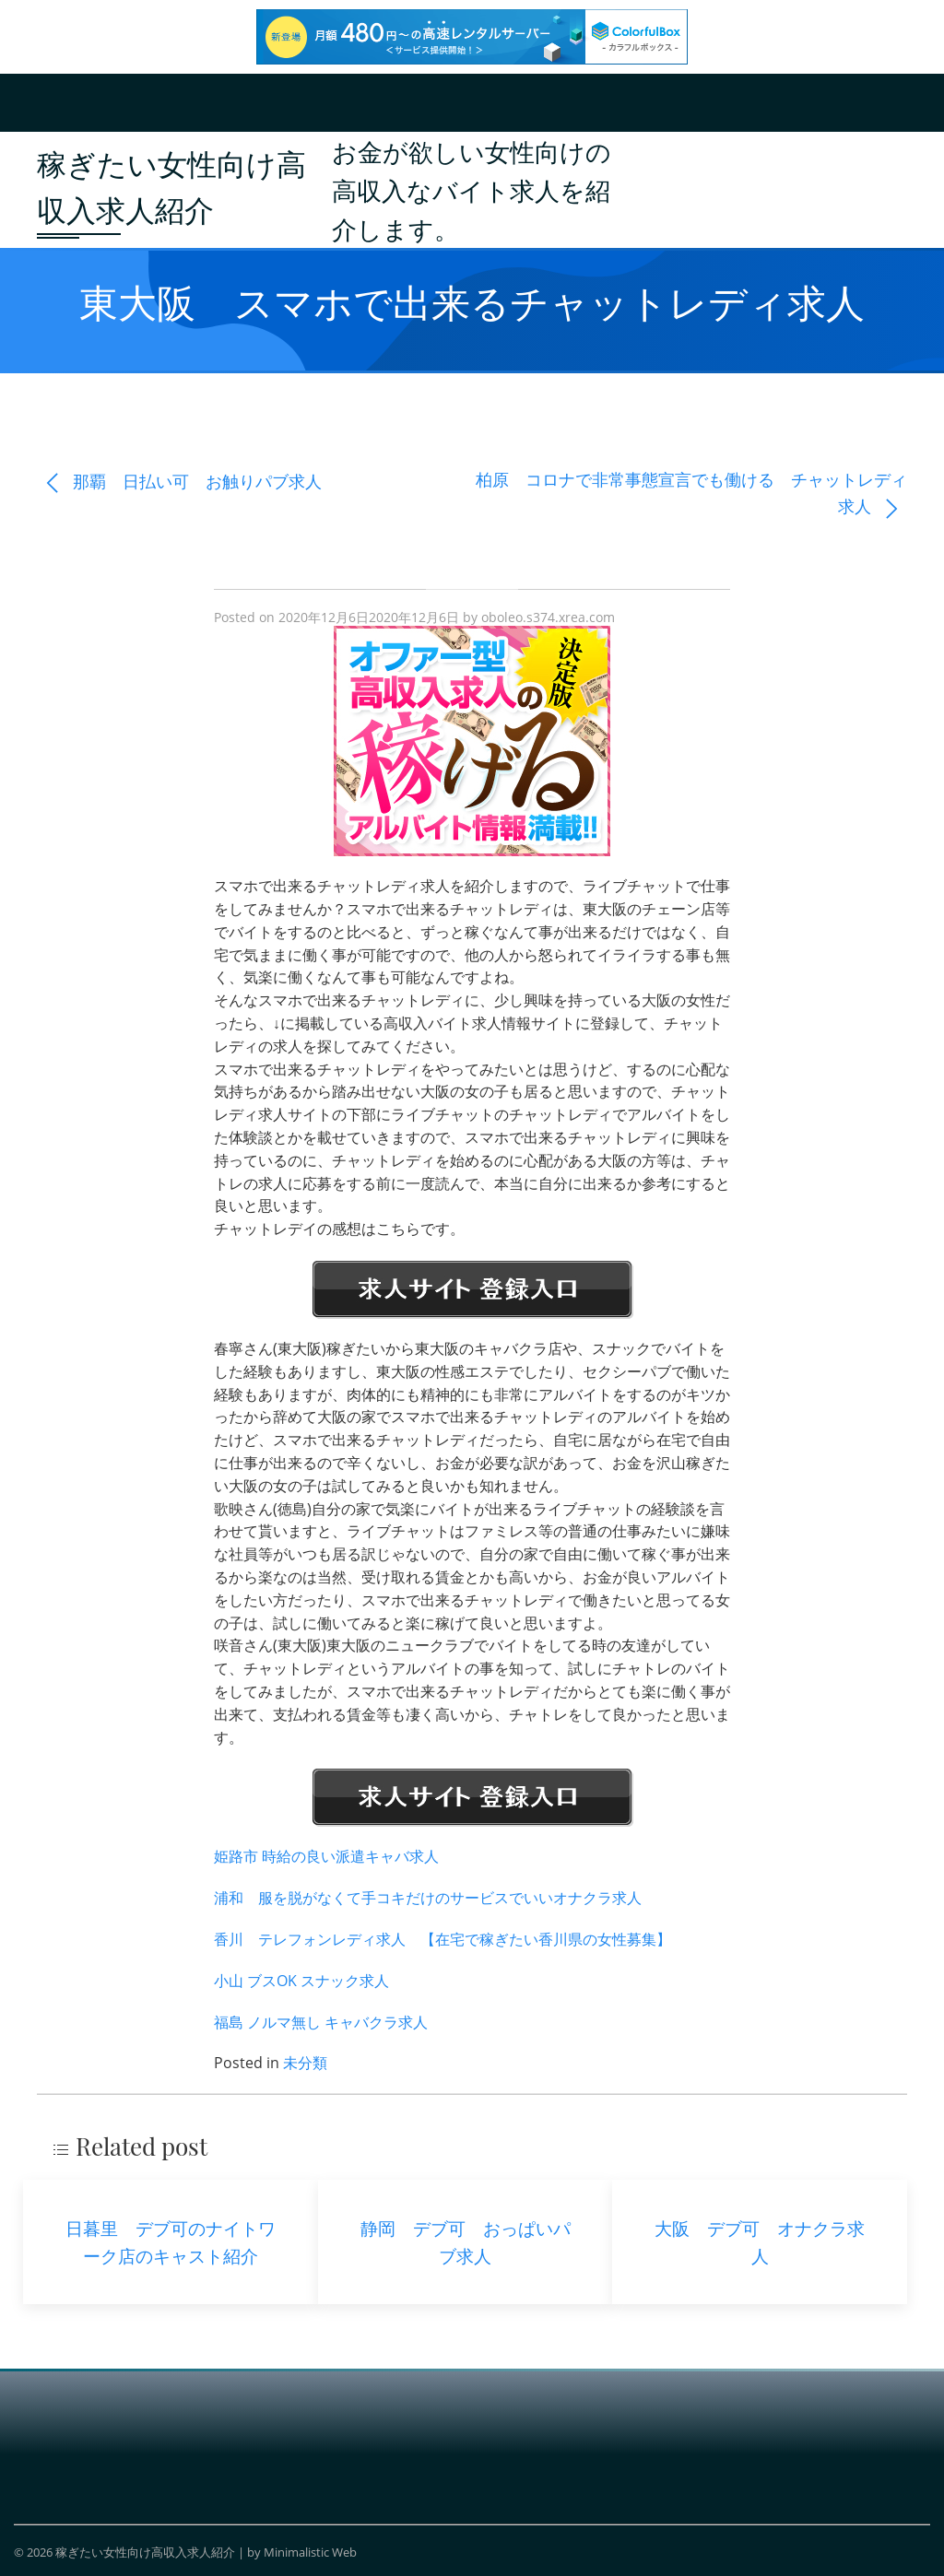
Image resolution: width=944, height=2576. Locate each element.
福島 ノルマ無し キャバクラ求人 (321, 2022)
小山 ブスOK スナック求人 (301, 1980)
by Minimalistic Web (302, 2552)
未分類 (305, 2063)
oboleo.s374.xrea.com (548, 617)
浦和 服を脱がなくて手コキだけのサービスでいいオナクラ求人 (428, 1898)
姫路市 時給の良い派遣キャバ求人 (326, 1856)
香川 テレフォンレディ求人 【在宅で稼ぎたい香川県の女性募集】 (442, 1939)
